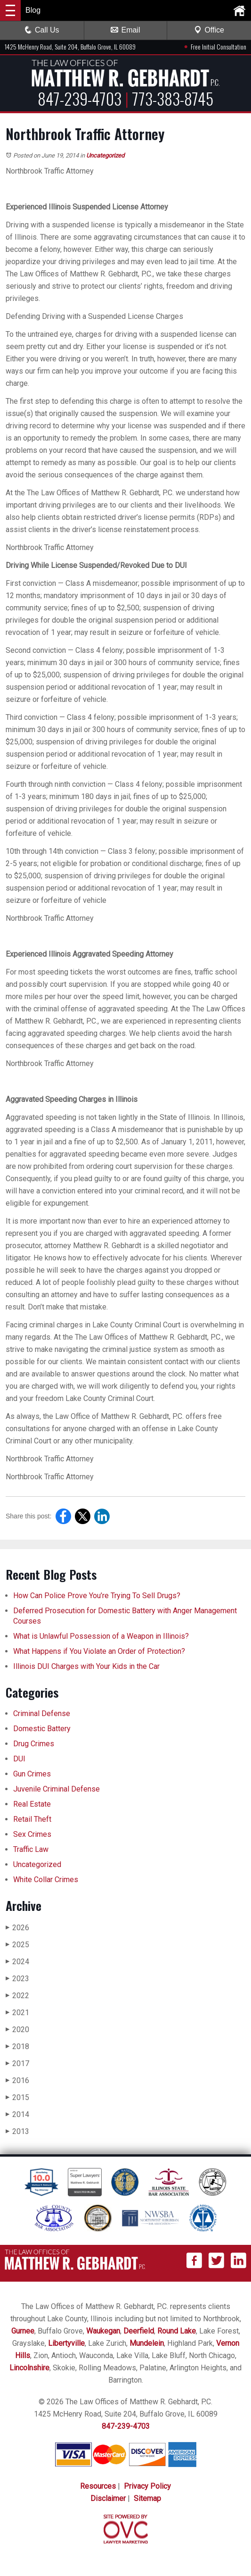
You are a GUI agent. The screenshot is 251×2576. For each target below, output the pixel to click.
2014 (17, 2114)
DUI (19, 1758)
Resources (98, 2486)
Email (125, 30)
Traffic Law (31, 1849)
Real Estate (32, 1804)
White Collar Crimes (45, 1879)
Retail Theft (32, 1819)
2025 (17, 1945)
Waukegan (103, 2330)
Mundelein (147, 2343)
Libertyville (66, 2343)
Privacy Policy (147, 2486)
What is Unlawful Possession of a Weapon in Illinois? (101, 1636)
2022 (17, 1995)
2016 (17, 2080)
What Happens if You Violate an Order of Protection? (99, 1651)
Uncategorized (105, 155)
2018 (17, 2046)
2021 (17, 2012)
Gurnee (22, 2330)
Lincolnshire (29, 2367)
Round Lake (176, 2330)
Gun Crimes (32, 1773)
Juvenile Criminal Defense (56, 1788)
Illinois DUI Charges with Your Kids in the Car (86, 1666)
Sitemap (147, 2498)
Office (209, 30)
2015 (17, 2097)
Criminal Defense (41, 1713)
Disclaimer (108, 2498)
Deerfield (138, 2330)
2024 (17, 1961)
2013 (17, 2131)
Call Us (41, 30)
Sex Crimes (32, 1834)
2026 (17, 1928)
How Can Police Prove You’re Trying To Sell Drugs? (97, 1595)
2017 (17, 2063)
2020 (17, 2029)
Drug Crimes (33, 1743)
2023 (17, 1978)
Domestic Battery (42, 1728)
